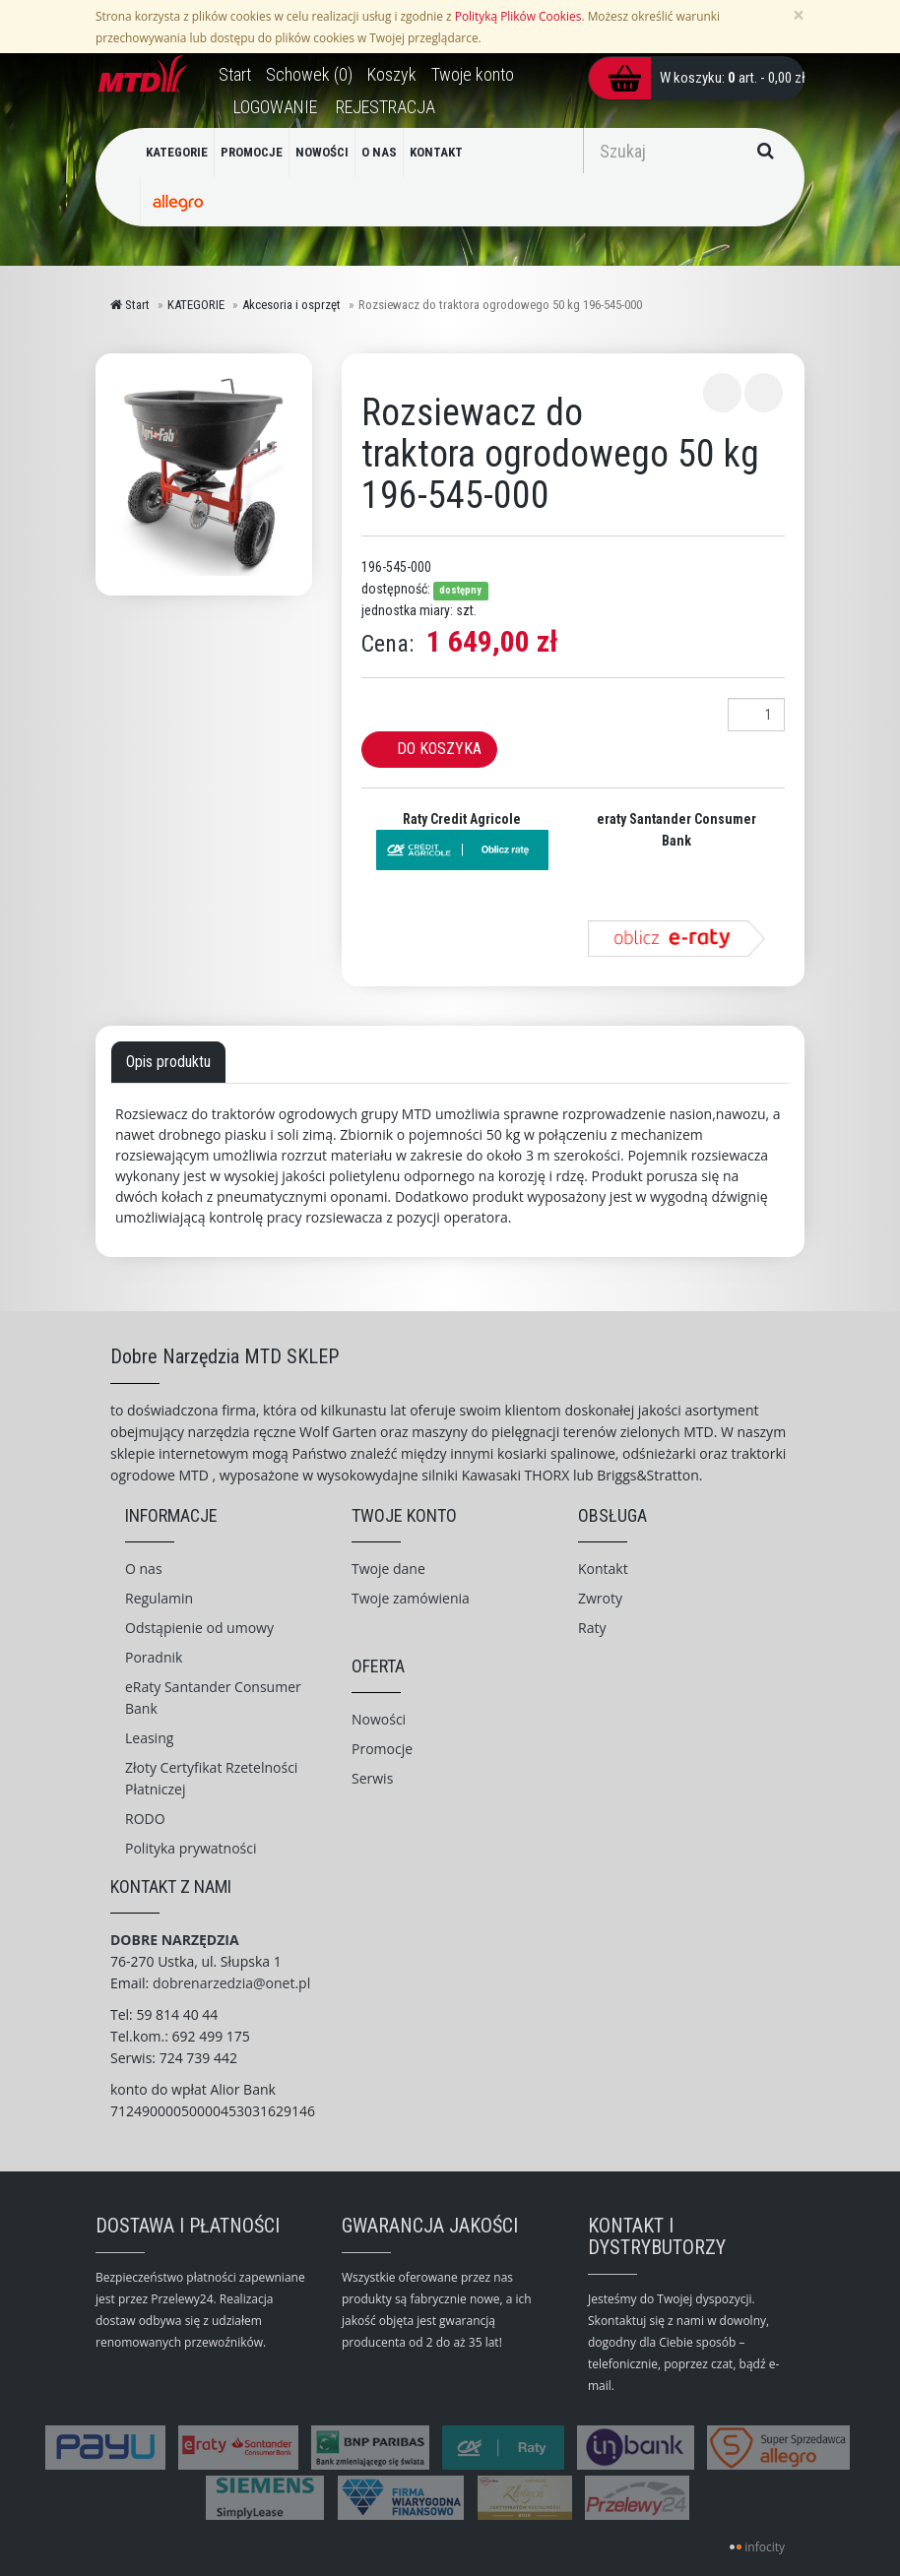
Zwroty (600, 1598)
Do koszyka (439, 748)
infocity (764, 2547)
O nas (143, 1568)
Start (130, 304)
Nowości (379, 1719)
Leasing (149, 1737)
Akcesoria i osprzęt (291, 304)
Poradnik (153, 1657)
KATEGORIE (177, 152)
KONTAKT (436, 152)
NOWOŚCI (322, 152)
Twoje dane (388, 1568)
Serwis (372, 1778)
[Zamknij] (798, 15)
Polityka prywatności (191, 1848)
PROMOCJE (252, 152)
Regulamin (159, 1598)
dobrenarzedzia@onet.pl (231, 1983)
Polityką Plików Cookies (518, 16)
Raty (592, 1627)
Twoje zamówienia (411, 1598)
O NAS (379, 152)
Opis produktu (168, 1061)
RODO (145, 1818)
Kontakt (603, 1568)
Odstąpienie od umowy (199, 1627)
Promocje (382, 1748)
